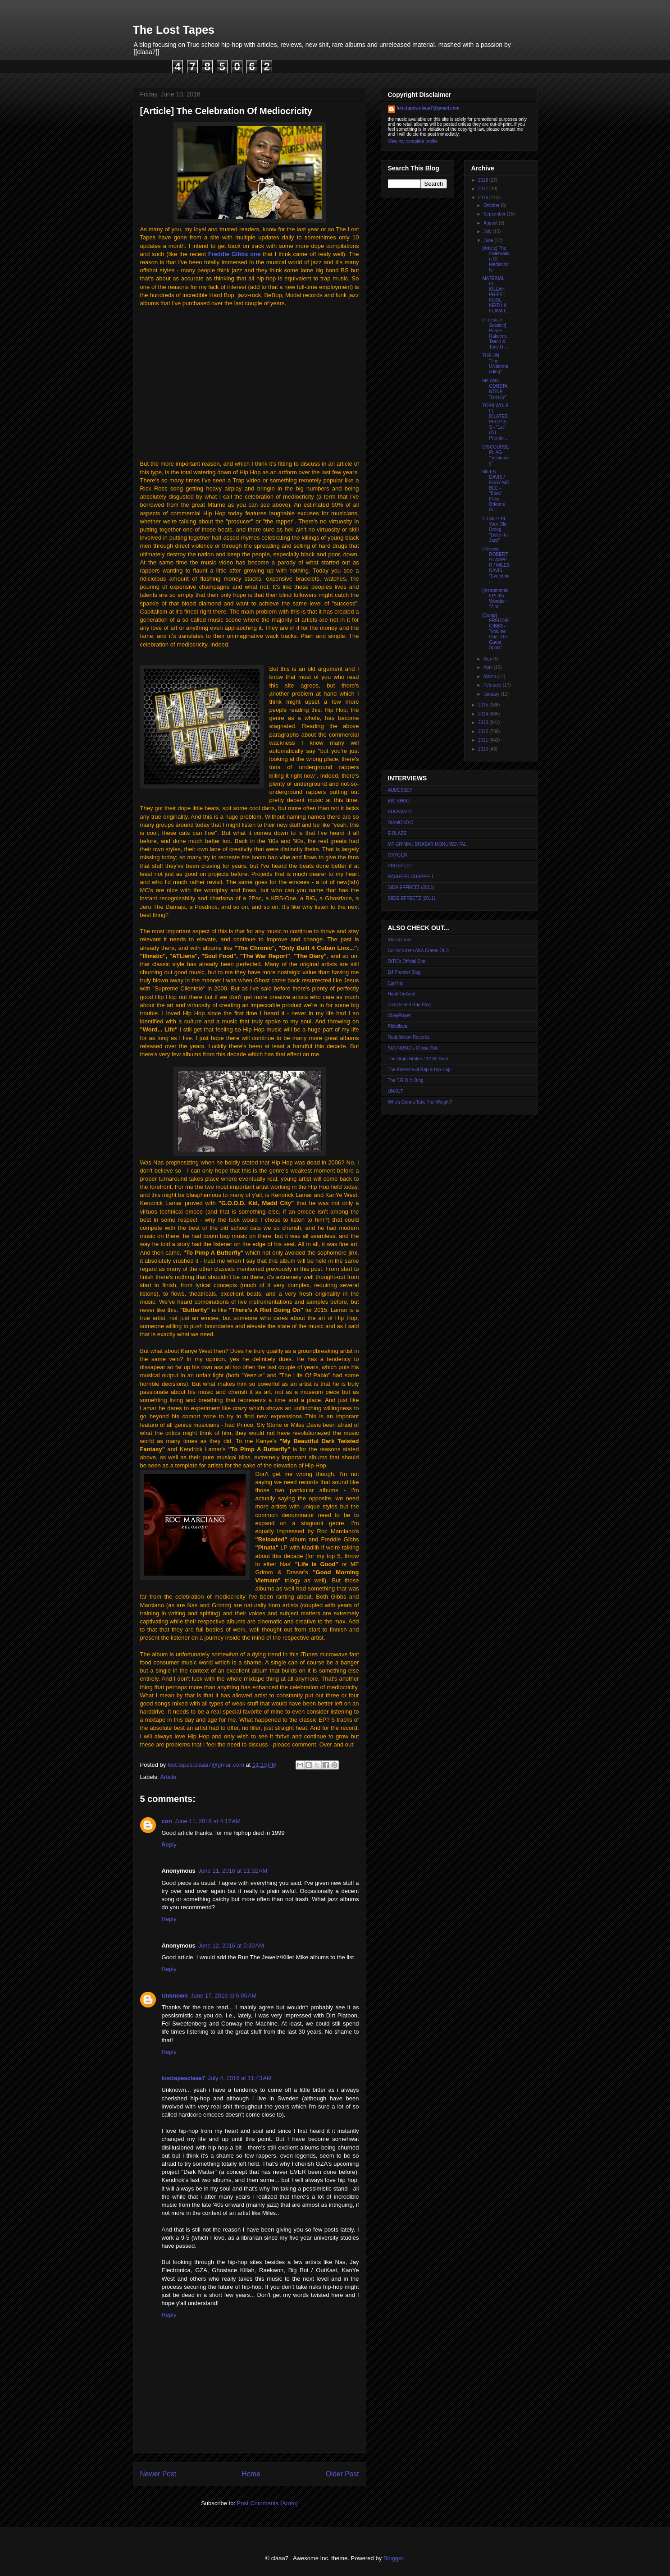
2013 (483, 722)
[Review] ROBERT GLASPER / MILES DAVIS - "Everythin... (496, 565)
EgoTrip (396, 983)
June (488, 240)
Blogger (393, 2558)
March (490, 676)
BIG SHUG (399, 800)
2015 (483, 704)
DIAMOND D (401, 822)
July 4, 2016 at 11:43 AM (239, 2078)
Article (168, 1777)
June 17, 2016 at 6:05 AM (223, 1995)
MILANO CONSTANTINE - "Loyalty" (495, 388)
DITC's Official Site (406, 961)
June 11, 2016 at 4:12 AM (208, 1821)
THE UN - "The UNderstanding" (495, 363)
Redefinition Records (409, 1037)
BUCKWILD (400, 811)
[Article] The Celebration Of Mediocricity (496, 259)
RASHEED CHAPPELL (411, 876)
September (495, 213)
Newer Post (158, 2474)
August (491, 222)
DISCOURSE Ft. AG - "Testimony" (496, 455)
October (492, 205)
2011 (483, 740)
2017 (483, 188)
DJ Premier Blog (404, 972)
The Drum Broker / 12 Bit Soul (418, 1058)
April (488, 667)
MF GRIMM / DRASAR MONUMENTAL (427, 844)
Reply (169, 1844)
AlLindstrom (400, 939)
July (488, 231)
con (167, 1821)
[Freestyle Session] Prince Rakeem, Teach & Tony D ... (495, 333)
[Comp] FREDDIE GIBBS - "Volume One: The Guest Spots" (496, 631)
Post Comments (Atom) (267, 2503)
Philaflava (397, 1026)
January (492, 694)
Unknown (175, 1995)
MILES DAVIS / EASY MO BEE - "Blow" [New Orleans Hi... (496, 490)
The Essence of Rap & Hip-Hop (419, 1069)
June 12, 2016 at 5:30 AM (231, 1945)
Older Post (342, 2474)
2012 (483, 731)
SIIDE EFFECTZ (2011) (412, 898)
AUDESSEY (400, 790)
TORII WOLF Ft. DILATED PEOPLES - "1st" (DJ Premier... (496, 421)
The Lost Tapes (174, 29)
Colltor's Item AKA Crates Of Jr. (419, 950)
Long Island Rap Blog (409, 1004)
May (488, 658)
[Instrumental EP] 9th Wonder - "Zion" (496, 598)
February (493, 685)
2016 (483, 197)
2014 (483, 713)
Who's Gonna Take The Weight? (420, 1102)
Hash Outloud (401, 993)
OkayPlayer (399, 1015)
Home (251, 2474)
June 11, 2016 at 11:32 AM (233, 1870)
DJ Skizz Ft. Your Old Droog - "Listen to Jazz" (495, 529)
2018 (483, 180)
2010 (483, 749)
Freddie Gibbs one (234, 254)
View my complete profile (413, 141)
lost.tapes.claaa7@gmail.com (428, 107)
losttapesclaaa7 (183, 2078)
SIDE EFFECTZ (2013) (411, 887)
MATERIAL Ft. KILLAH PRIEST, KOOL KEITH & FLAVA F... (496, 294)
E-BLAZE (397, 833)
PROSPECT (400, 865)
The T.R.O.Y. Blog (406, 1080)
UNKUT (395, 1091)
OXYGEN (397, 855)
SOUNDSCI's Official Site (413, 1047)
